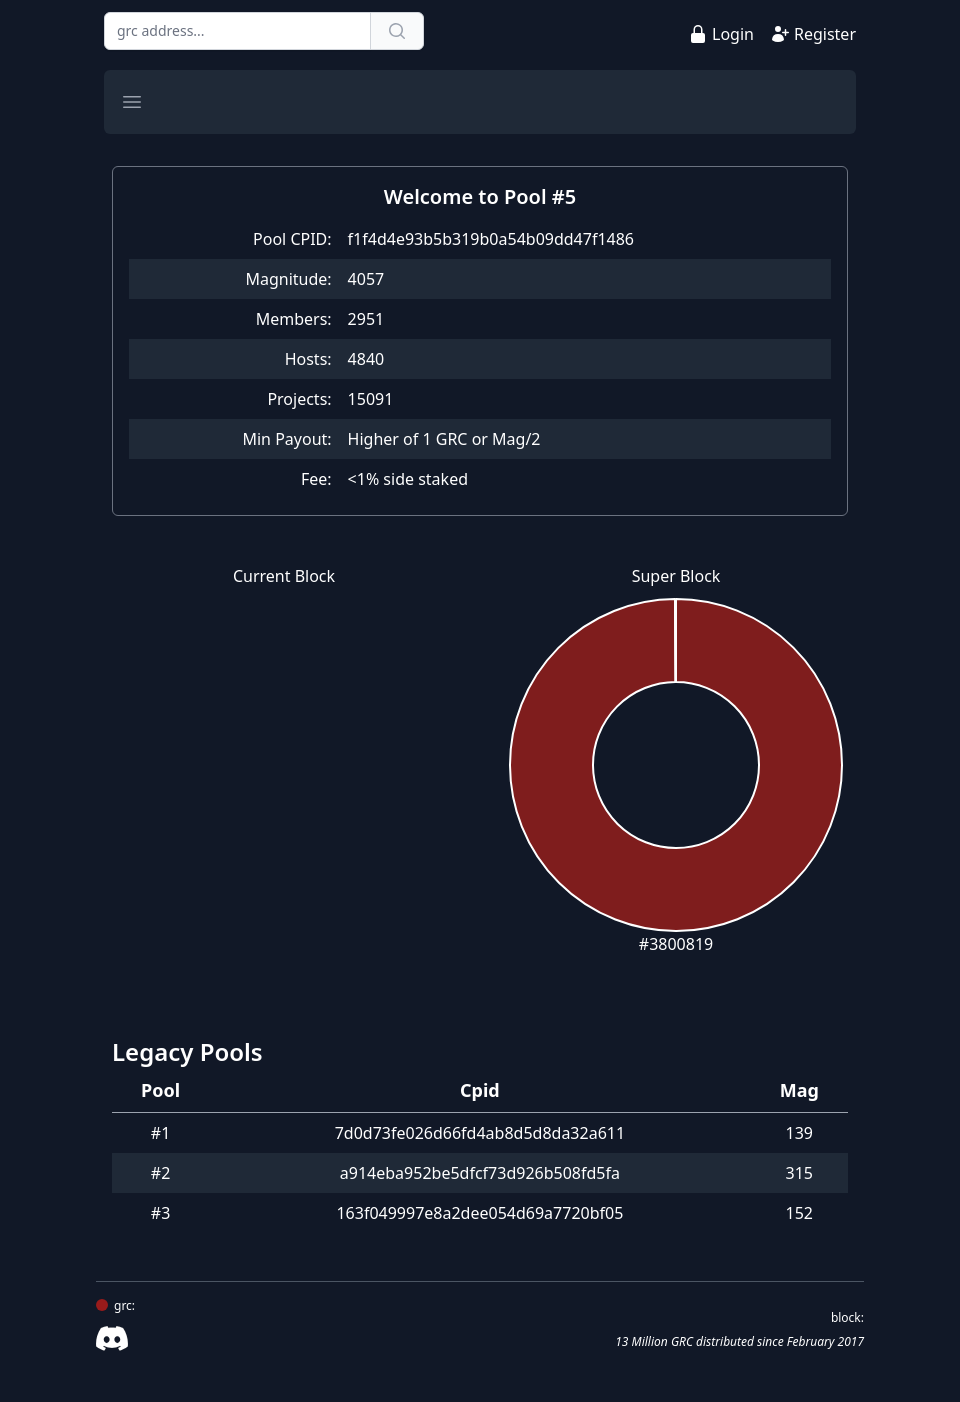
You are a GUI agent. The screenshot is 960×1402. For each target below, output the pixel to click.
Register (825, 34)
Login (733, 34)
